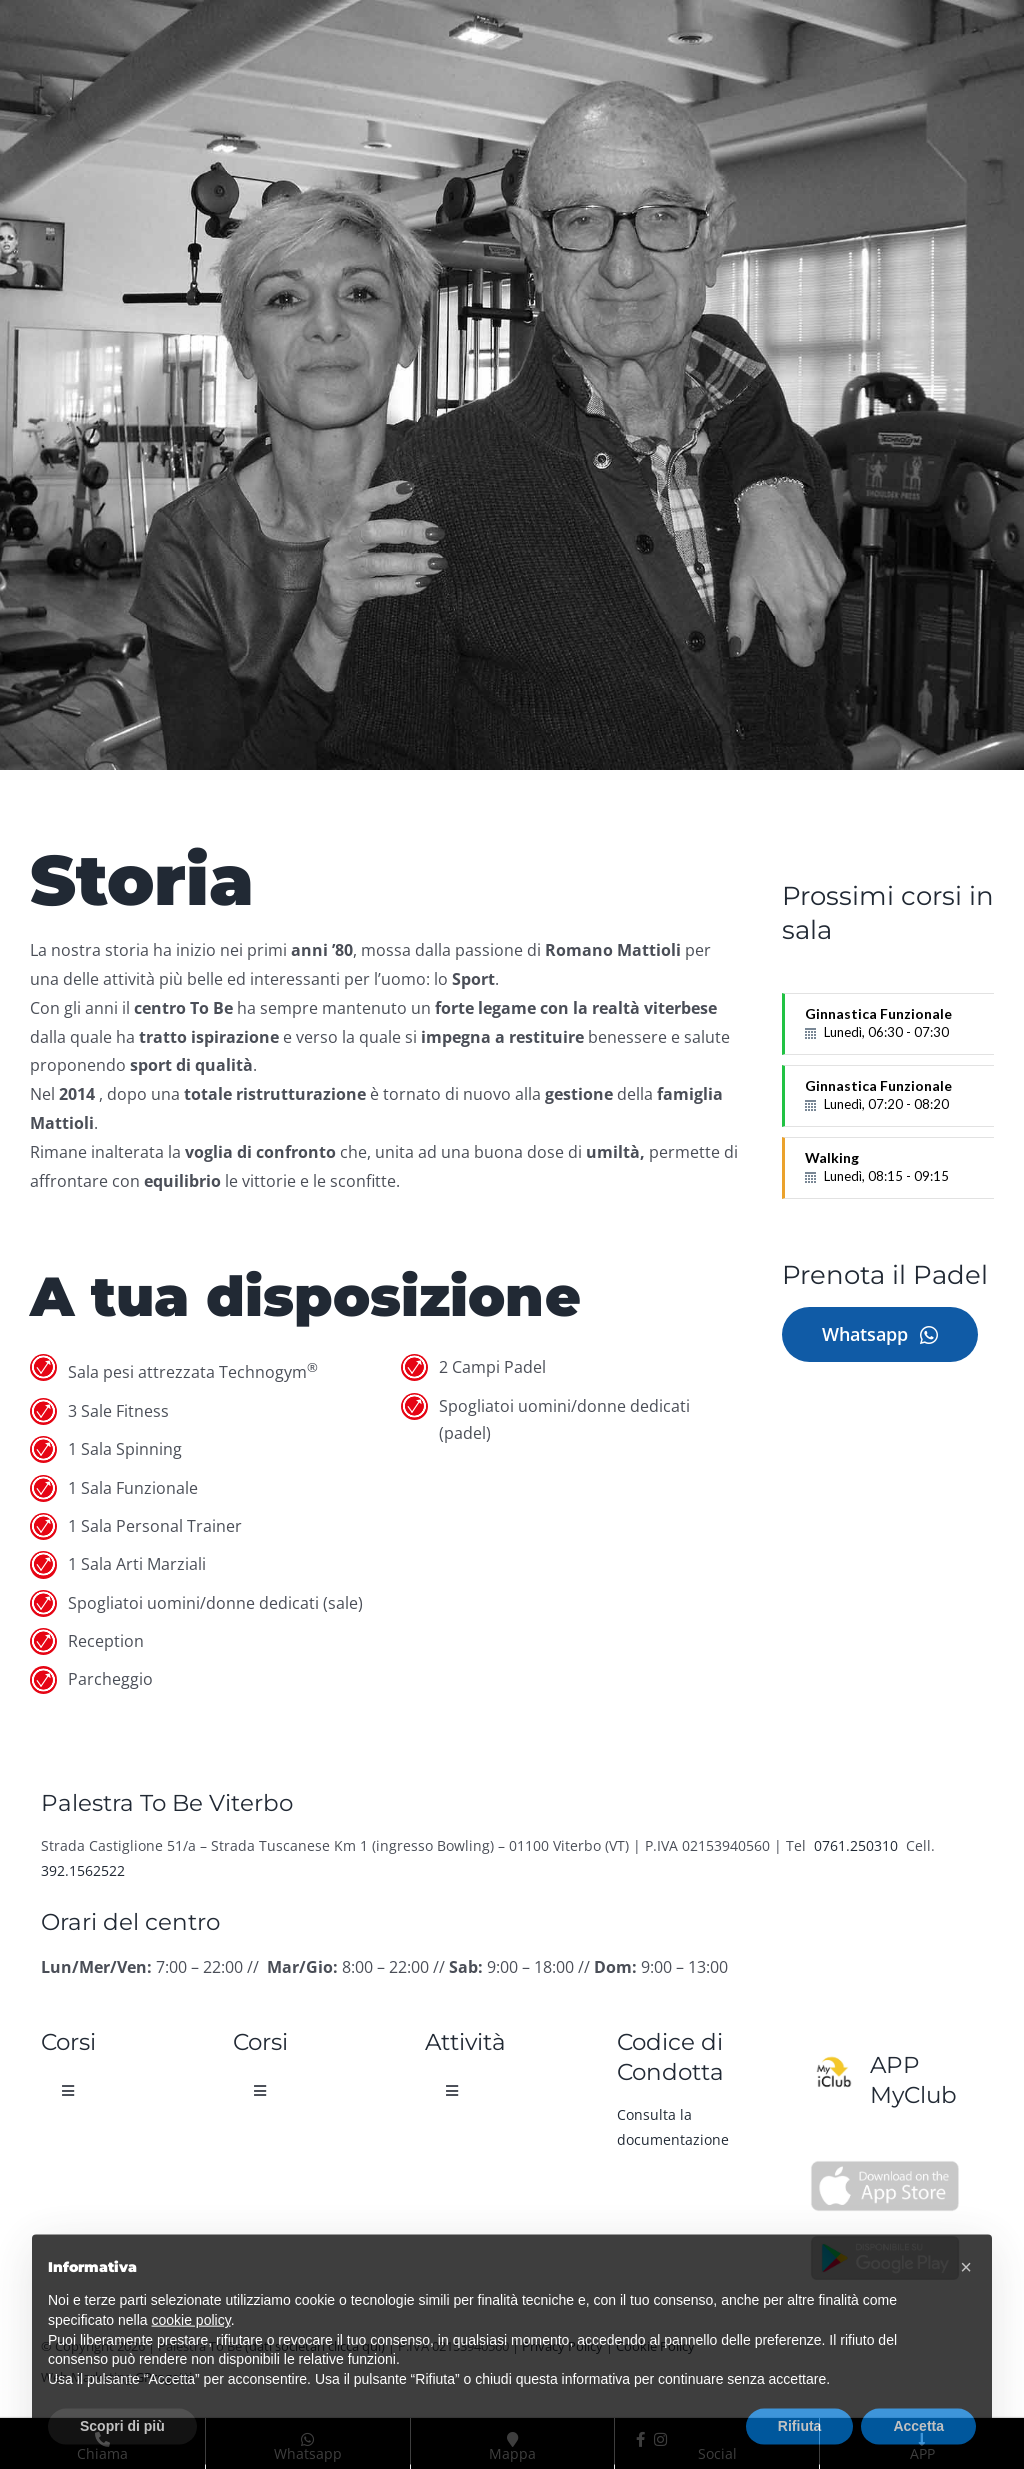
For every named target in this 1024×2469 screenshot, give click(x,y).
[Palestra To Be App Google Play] (885, 2240)
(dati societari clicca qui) (315, 2346)
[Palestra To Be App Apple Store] (885, 2168)
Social (675, 2439)
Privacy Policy (562, 2346)
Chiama (103, 2439)
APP (922, 2439)
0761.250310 (858, 1845)
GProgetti (163, 2377)
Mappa (513, 2439)
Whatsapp (308, 2439)
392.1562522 (83, 1870)
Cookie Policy (655, 2346)
